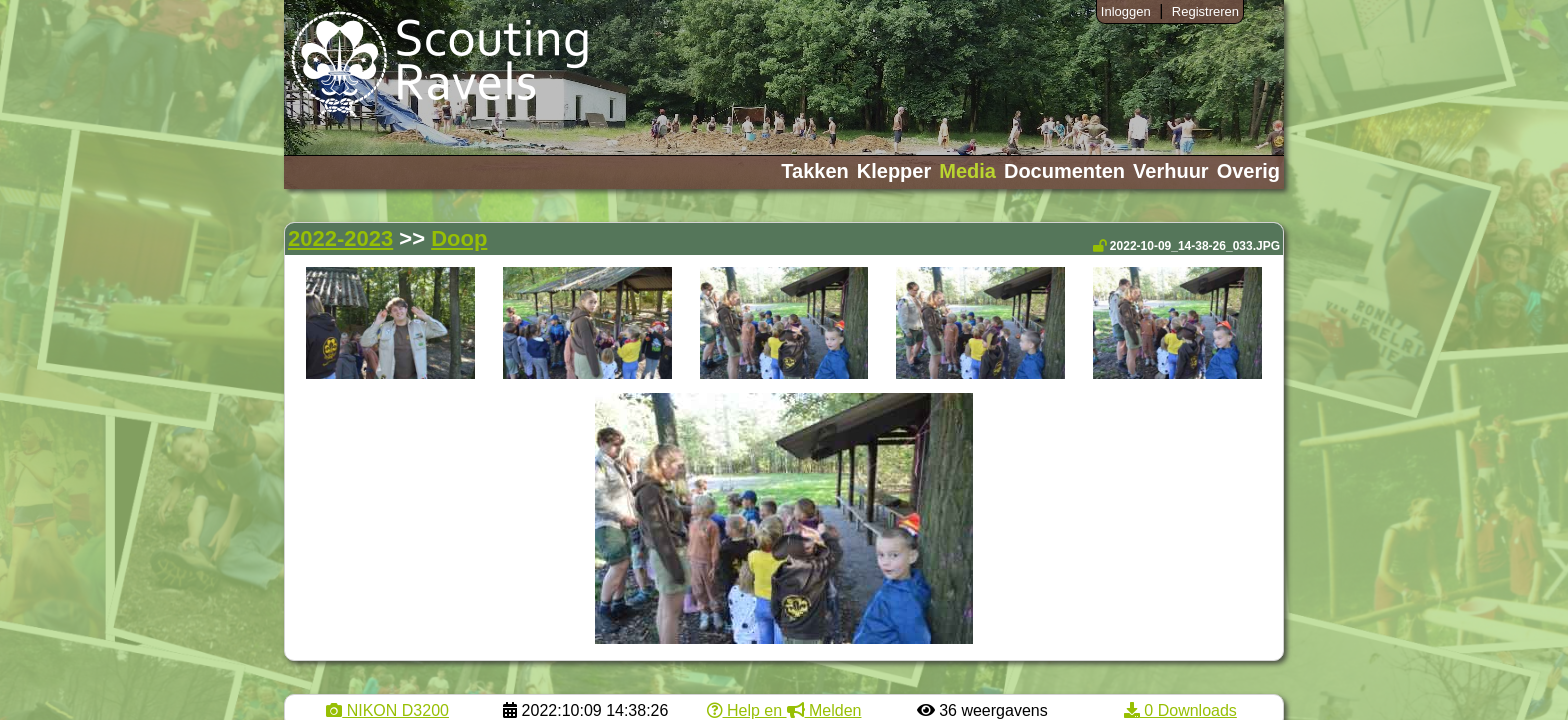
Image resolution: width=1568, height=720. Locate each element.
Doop (459, 238)
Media (967, 171)
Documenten (1064, 171)
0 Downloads (1180, 710)
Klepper (894, 171)
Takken (814, 171)
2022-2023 (340, 238)
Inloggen (1126, 11)
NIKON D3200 (387, 710)
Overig (1248, 171)
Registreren (1205, 11)
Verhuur (1171, 171)
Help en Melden (784, 710)
